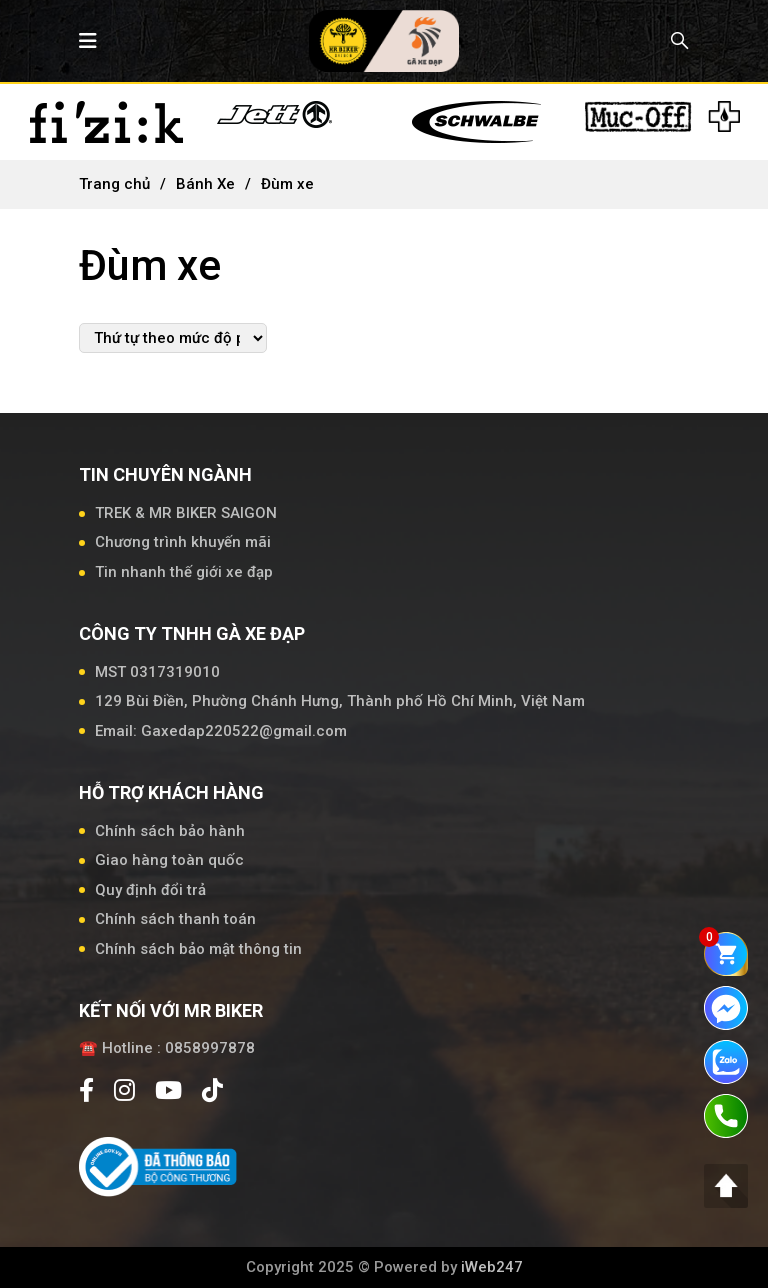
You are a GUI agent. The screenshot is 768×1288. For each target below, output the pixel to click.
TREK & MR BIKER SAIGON (186, 513)
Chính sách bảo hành (170, 831)
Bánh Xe (205, 184)
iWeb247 (492, 1267)
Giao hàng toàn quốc (169, 860)
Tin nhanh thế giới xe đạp (184, 572)
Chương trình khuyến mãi (183, 542)
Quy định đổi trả (150, 890)
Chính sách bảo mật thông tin (198, 949)
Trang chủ (114, 184)
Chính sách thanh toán (175, 919)
